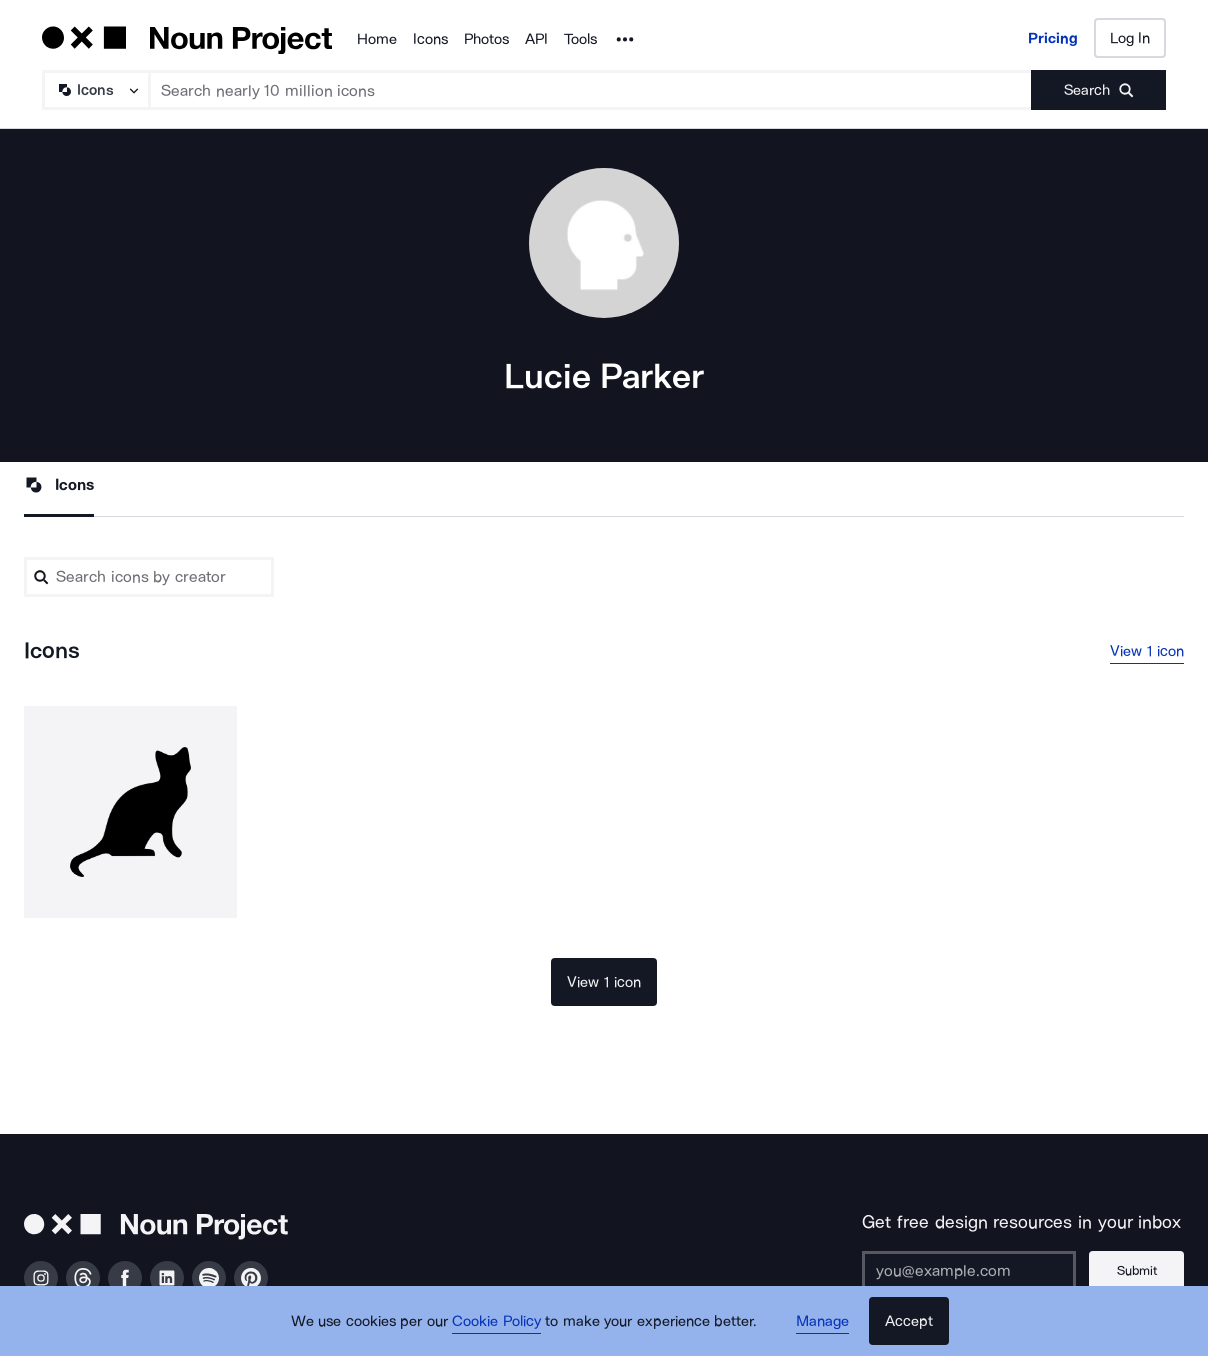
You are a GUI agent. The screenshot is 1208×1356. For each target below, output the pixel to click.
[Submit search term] (1098, 90)
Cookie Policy (496, 1321)
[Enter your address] (969, 1271)
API (536, 39)
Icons (430, 39)
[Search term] (591, 90)
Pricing (1053, 38)
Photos (486, 39)
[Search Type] (95, 90)
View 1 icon (1147, 651)
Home (377, 39)
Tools (580, 39)
